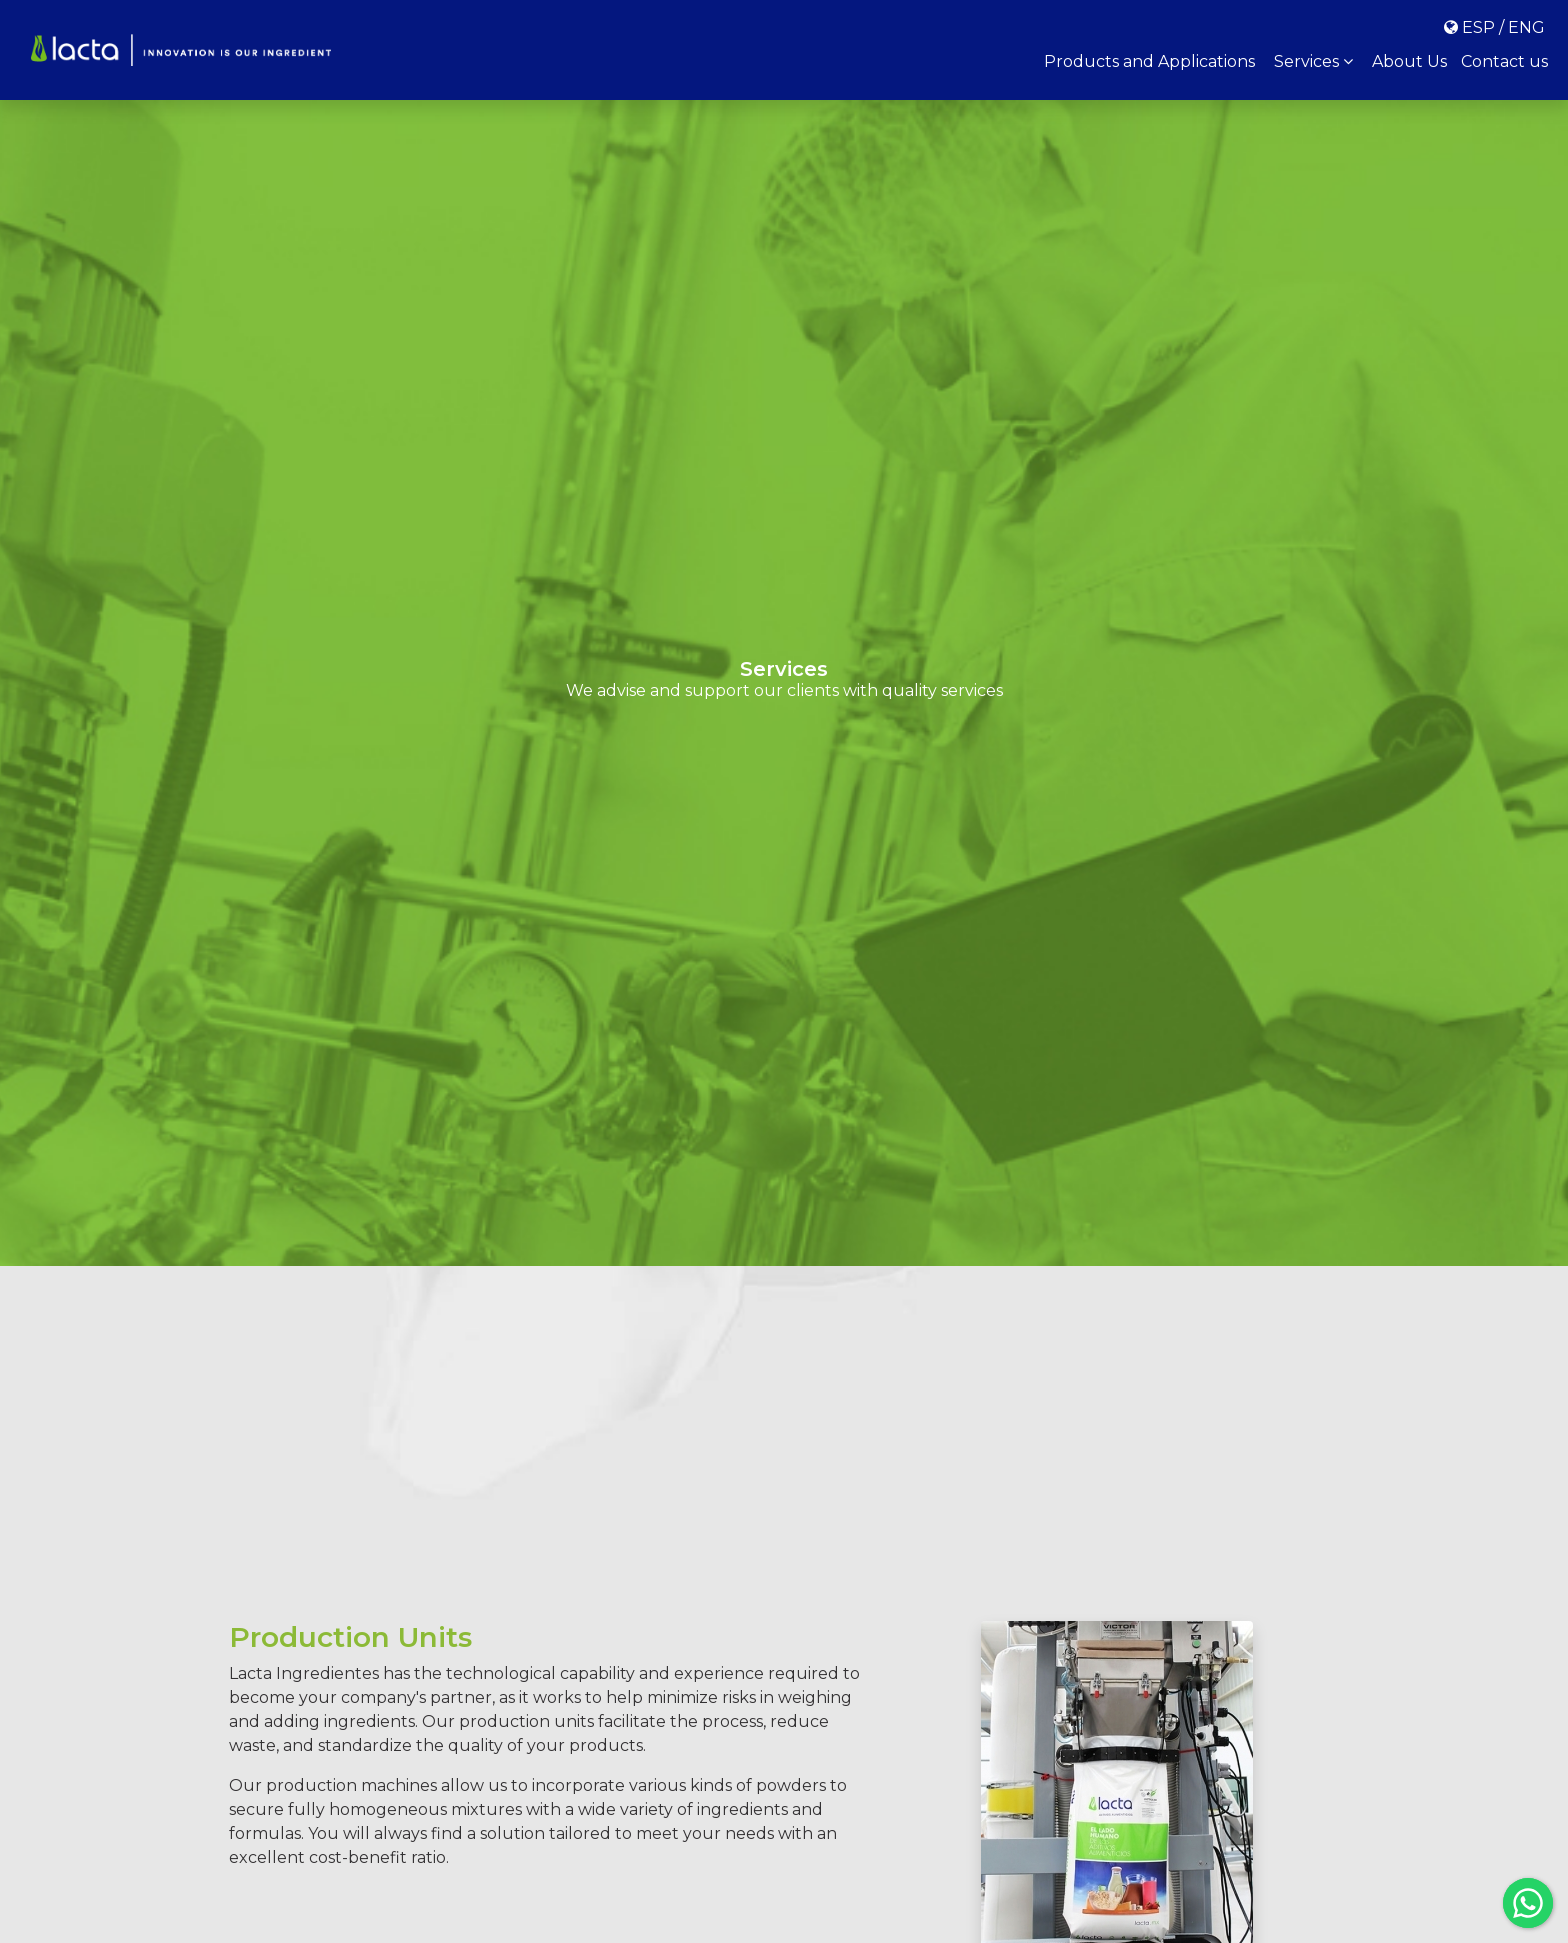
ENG (1526, 27)
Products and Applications (1149, 61)
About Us (1409, 61)
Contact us (1504, 61)
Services (1313, 61)
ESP (1478, 27)
